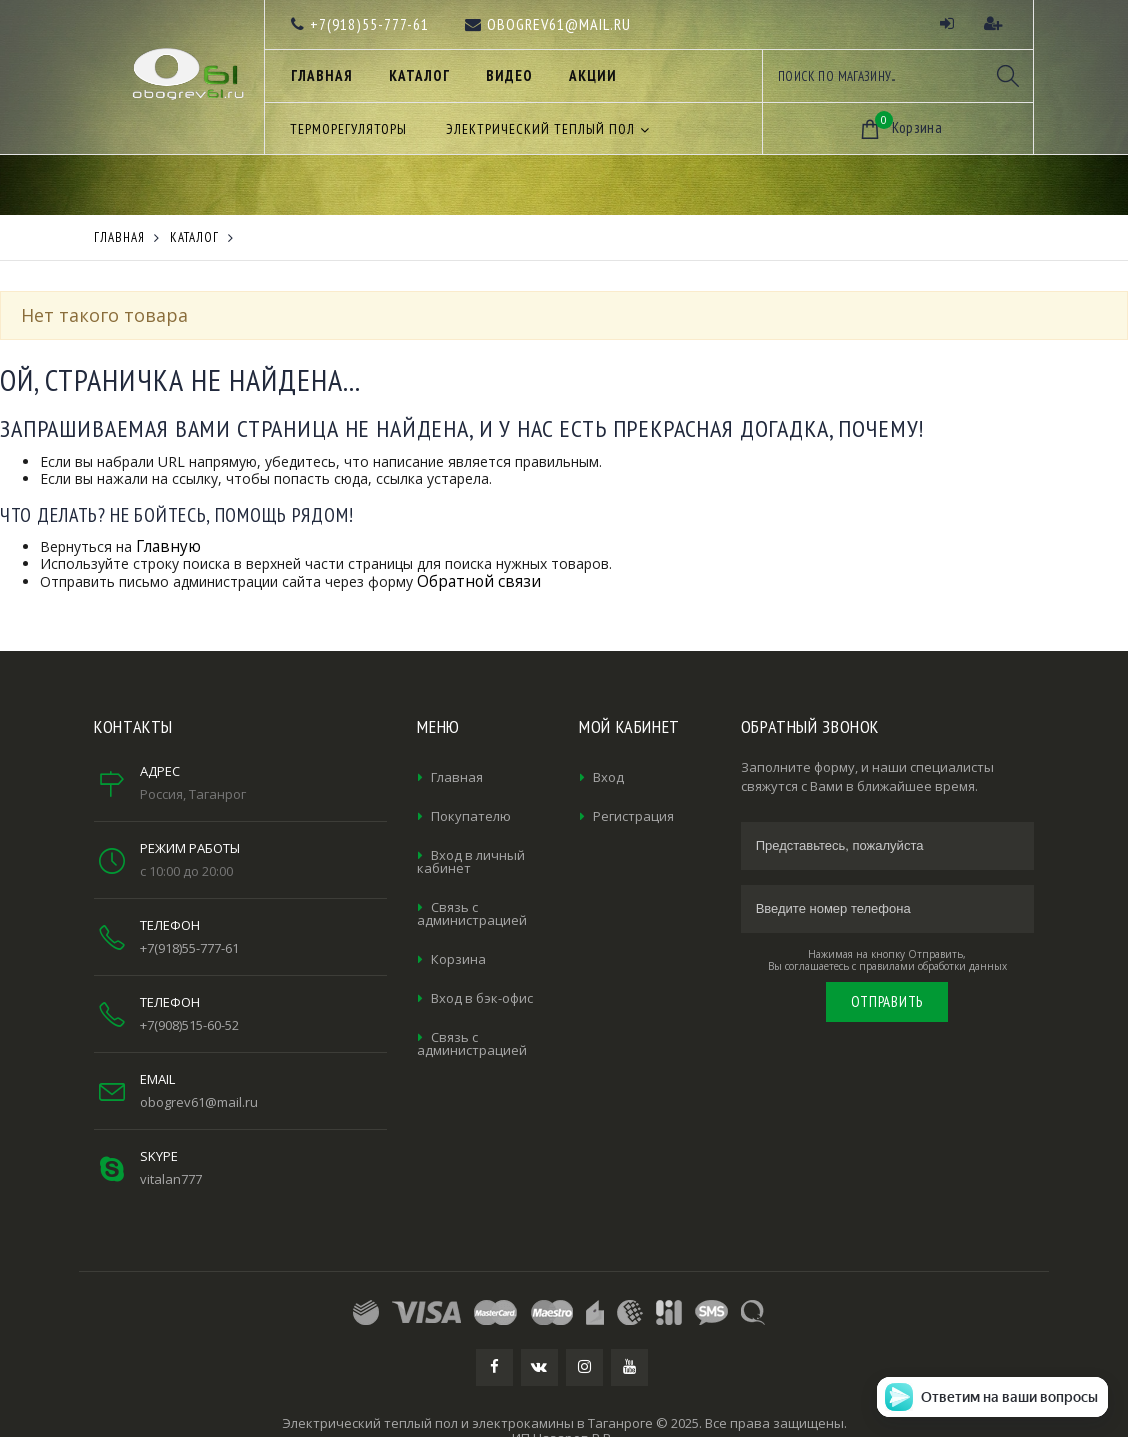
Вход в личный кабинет (471, 861)
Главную (168, 546)
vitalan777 (171, 1179)
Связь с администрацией (472, 913)
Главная (457, 777)
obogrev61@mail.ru (199, 1102)
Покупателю (471, 816)
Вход (608, 777)
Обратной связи (479, 581)
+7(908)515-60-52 (189, 1025)
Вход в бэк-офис (482, 998)
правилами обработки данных (933, 966)
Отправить (887, 1001)
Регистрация (633, 816)
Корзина (458, 959)
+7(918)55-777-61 (189, 948)
